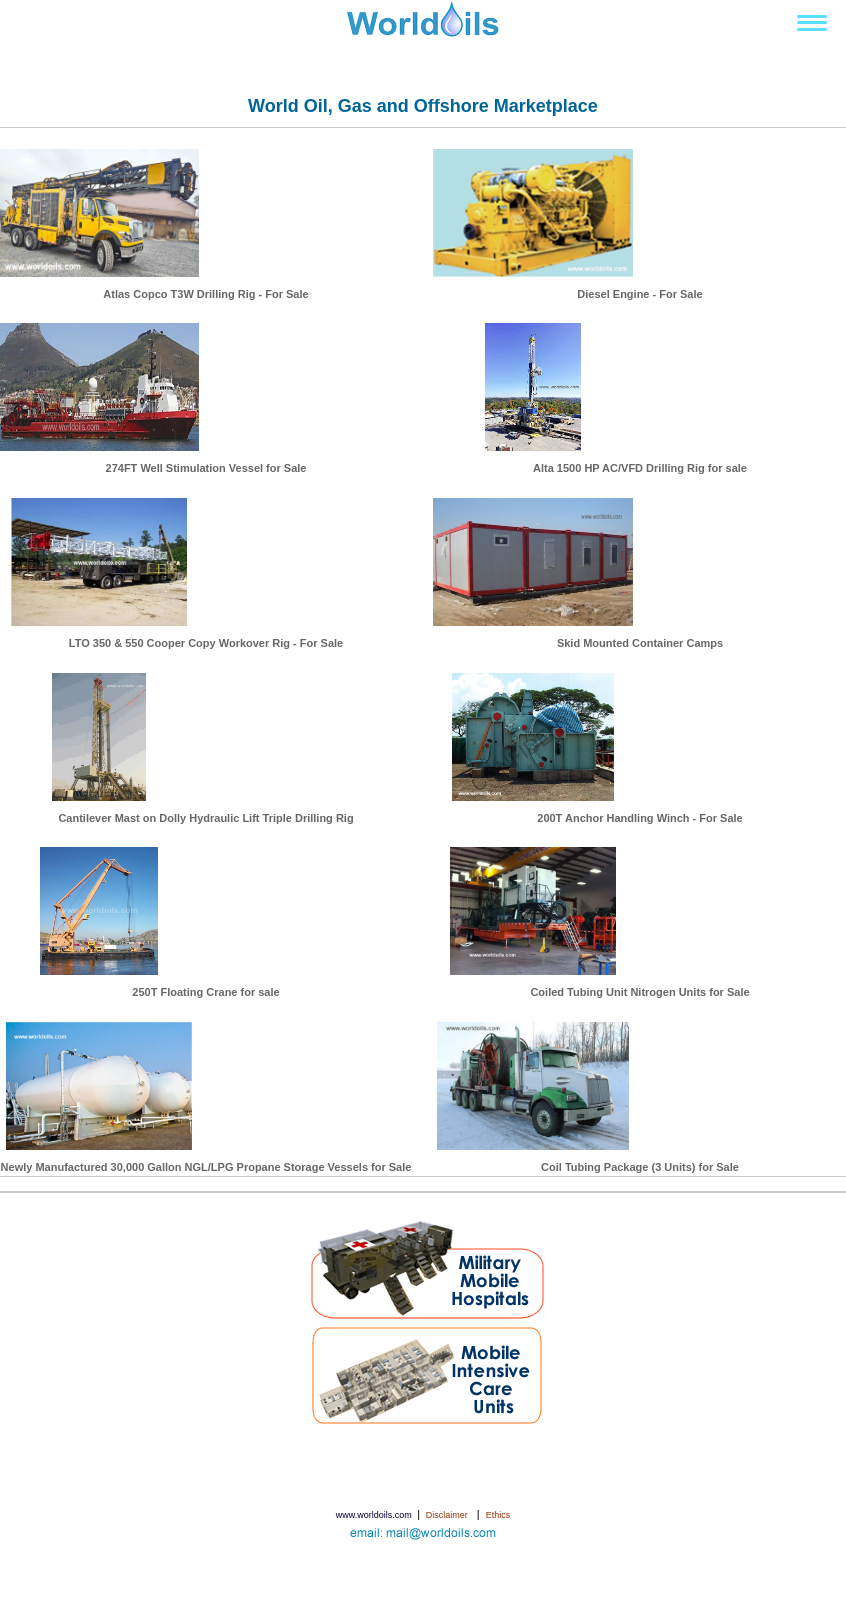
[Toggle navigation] (812, 23)
